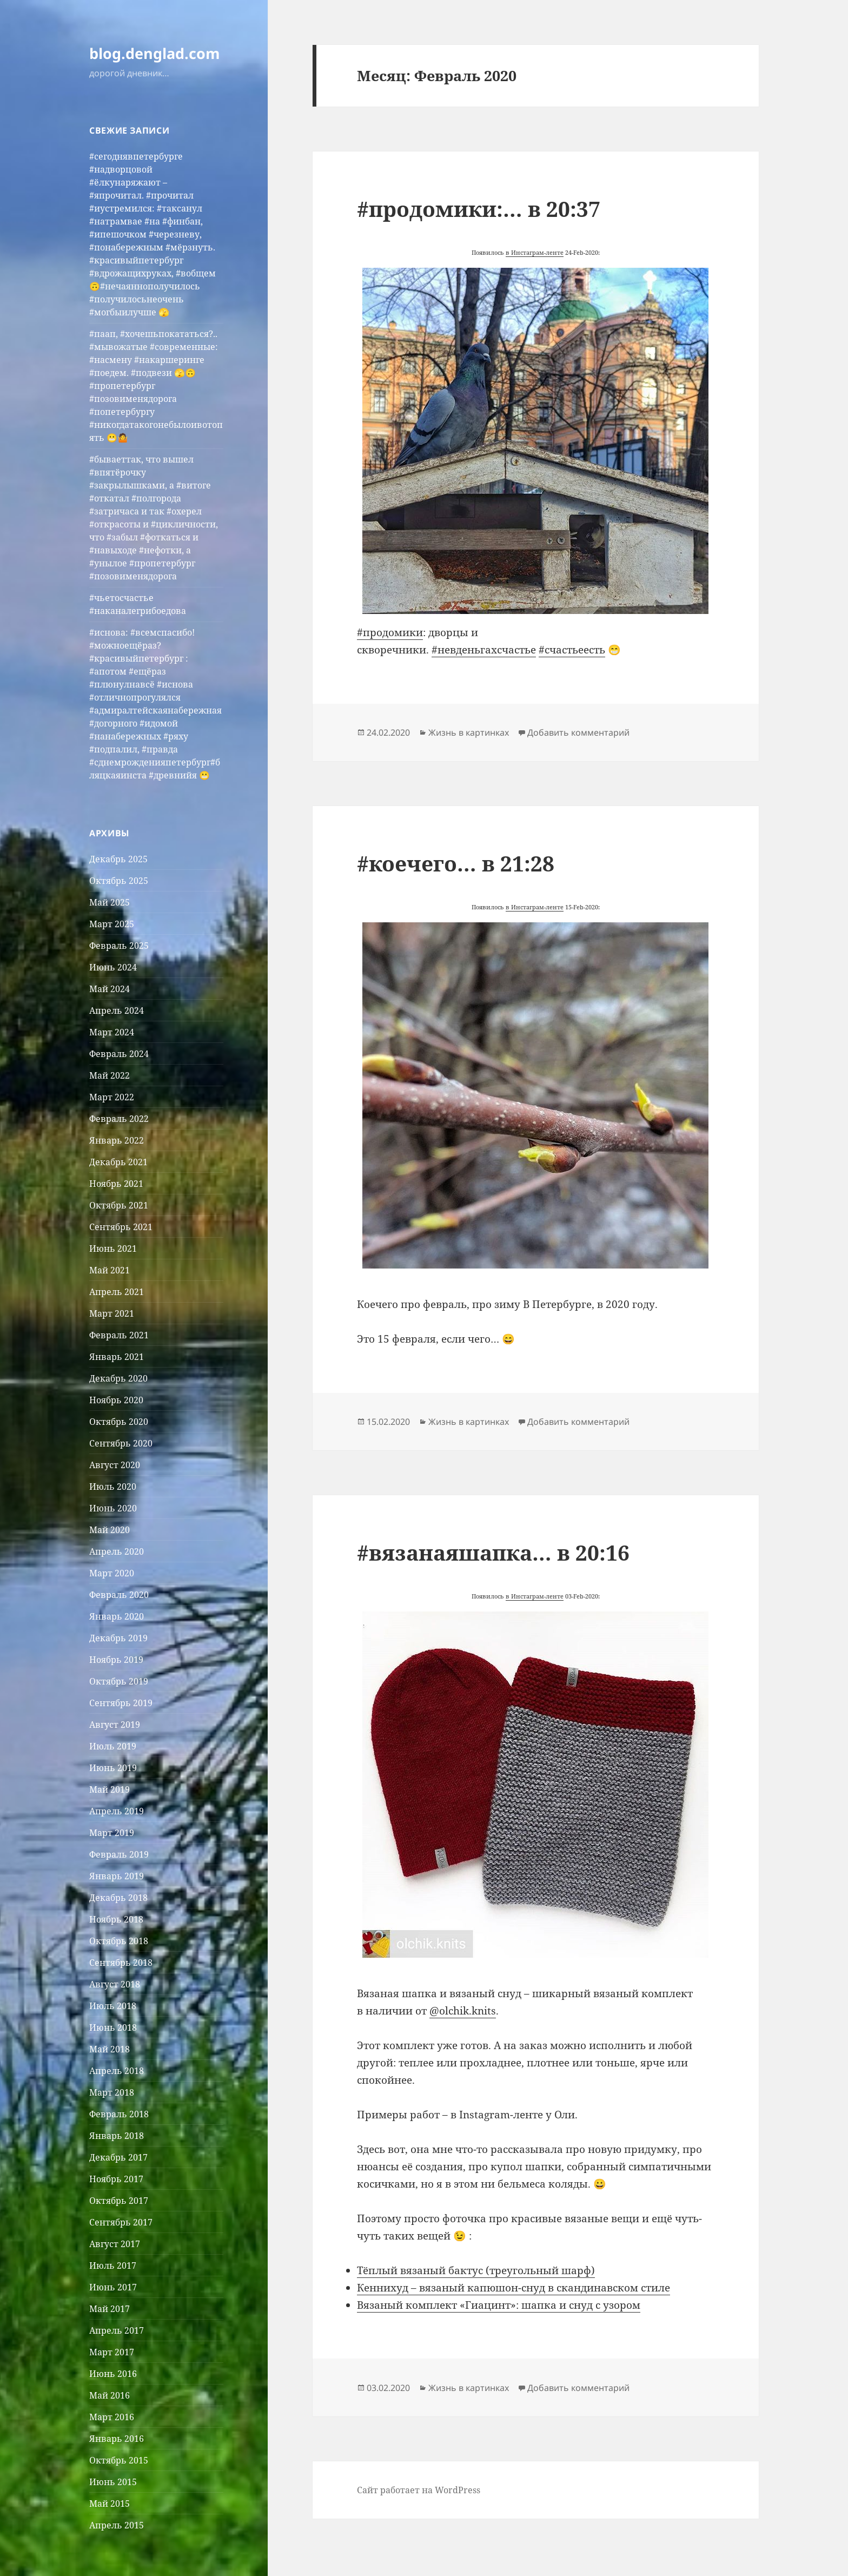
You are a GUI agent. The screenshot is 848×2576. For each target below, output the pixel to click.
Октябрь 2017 (118, 2201)
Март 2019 (111, 1833)
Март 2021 (111, 1313)
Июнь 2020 (113, 1508)
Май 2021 (109, 1270)
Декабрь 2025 (118, 859)
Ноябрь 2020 (116, 1400)
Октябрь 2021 (118, 1205)
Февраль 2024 (119, 1054)
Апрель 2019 (116, 1811)
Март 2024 (111, 1032)
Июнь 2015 (113, 2482)
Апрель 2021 (116, 1292)
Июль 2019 (112, 1746)
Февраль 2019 (119, 1854)
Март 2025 (111, 924)
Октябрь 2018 (118, 1941)
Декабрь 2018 (118, 1898)
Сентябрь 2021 (121, 1227)
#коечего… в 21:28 (455, 863)
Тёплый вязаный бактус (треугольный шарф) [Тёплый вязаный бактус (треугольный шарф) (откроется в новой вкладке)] (476, 2270)
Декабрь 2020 (118, 1378)
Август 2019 (114, 1724)
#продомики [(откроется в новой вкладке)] (390, 632)
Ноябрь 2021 (116, 1184)
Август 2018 (114, 1984)
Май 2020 (109, 1530)
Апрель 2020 (116, 1551)
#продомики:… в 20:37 (478, 208)
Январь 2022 (116, 1140)
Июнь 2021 (113, 1248)
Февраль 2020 (119, 1595)
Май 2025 (109, 902)
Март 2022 (111, 1097)
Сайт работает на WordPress (418, 2490)
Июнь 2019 (113, 1768)
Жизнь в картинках (468, 732)
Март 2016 (111, 2417)
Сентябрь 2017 (121, 2222)
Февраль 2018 (119, 2114)
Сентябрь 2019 (121, 1703)
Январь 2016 (116, 2439)
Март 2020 (111, 1573)
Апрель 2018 (116, 2071)
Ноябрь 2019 (116, 1660)
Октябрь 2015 (118, 2460)
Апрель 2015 (116, 2525)
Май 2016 (109, 2395)
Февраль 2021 (119, 1335)
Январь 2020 (116, 1616)
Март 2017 (111, 2352)
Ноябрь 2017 (116, 2179)
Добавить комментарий (578, 732)
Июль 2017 (112, 2265)
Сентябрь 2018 (121, 1963)
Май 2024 (109, 989)
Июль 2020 (112, 1486)
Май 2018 (109, 2049)
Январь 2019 (116, 1876)
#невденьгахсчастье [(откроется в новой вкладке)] (484, 650)
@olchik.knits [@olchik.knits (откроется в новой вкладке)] (462, 2011)
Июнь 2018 (113, 2027)
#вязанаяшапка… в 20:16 (493, 1552)
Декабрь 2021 (118, 1162)
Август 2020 (114, 1465)
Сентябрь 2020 (121, 1443)
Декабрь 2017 (118, 2157)
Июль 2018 (112, 2006)
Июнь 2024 (113, 967)
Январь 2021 (116, 1357)
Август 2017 (114, 2244)
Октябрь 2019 (118, 1681)
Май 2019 (109, 1789)
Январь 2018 (116, 2136)
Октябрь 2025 (118, 881)
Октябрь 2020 (118, 1422)
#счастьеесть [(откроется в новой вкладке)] (572, 650)
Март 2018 (111, 2092)
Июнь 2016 (113, 2374)
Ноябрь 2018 (116, 1919)
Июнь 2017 (113, 2287)
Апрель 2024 (116, 1010)
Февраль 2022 (119, 1119)
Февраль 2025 (119, 946)
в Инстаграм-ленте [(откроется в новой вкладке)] (535, 252)
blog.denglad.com (154, 53)
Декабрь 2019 (118, 1638)
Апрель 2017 (116, 2330)
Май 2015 (109, 2503)
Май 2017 (109, 2309)
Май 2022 (109, 1075)
